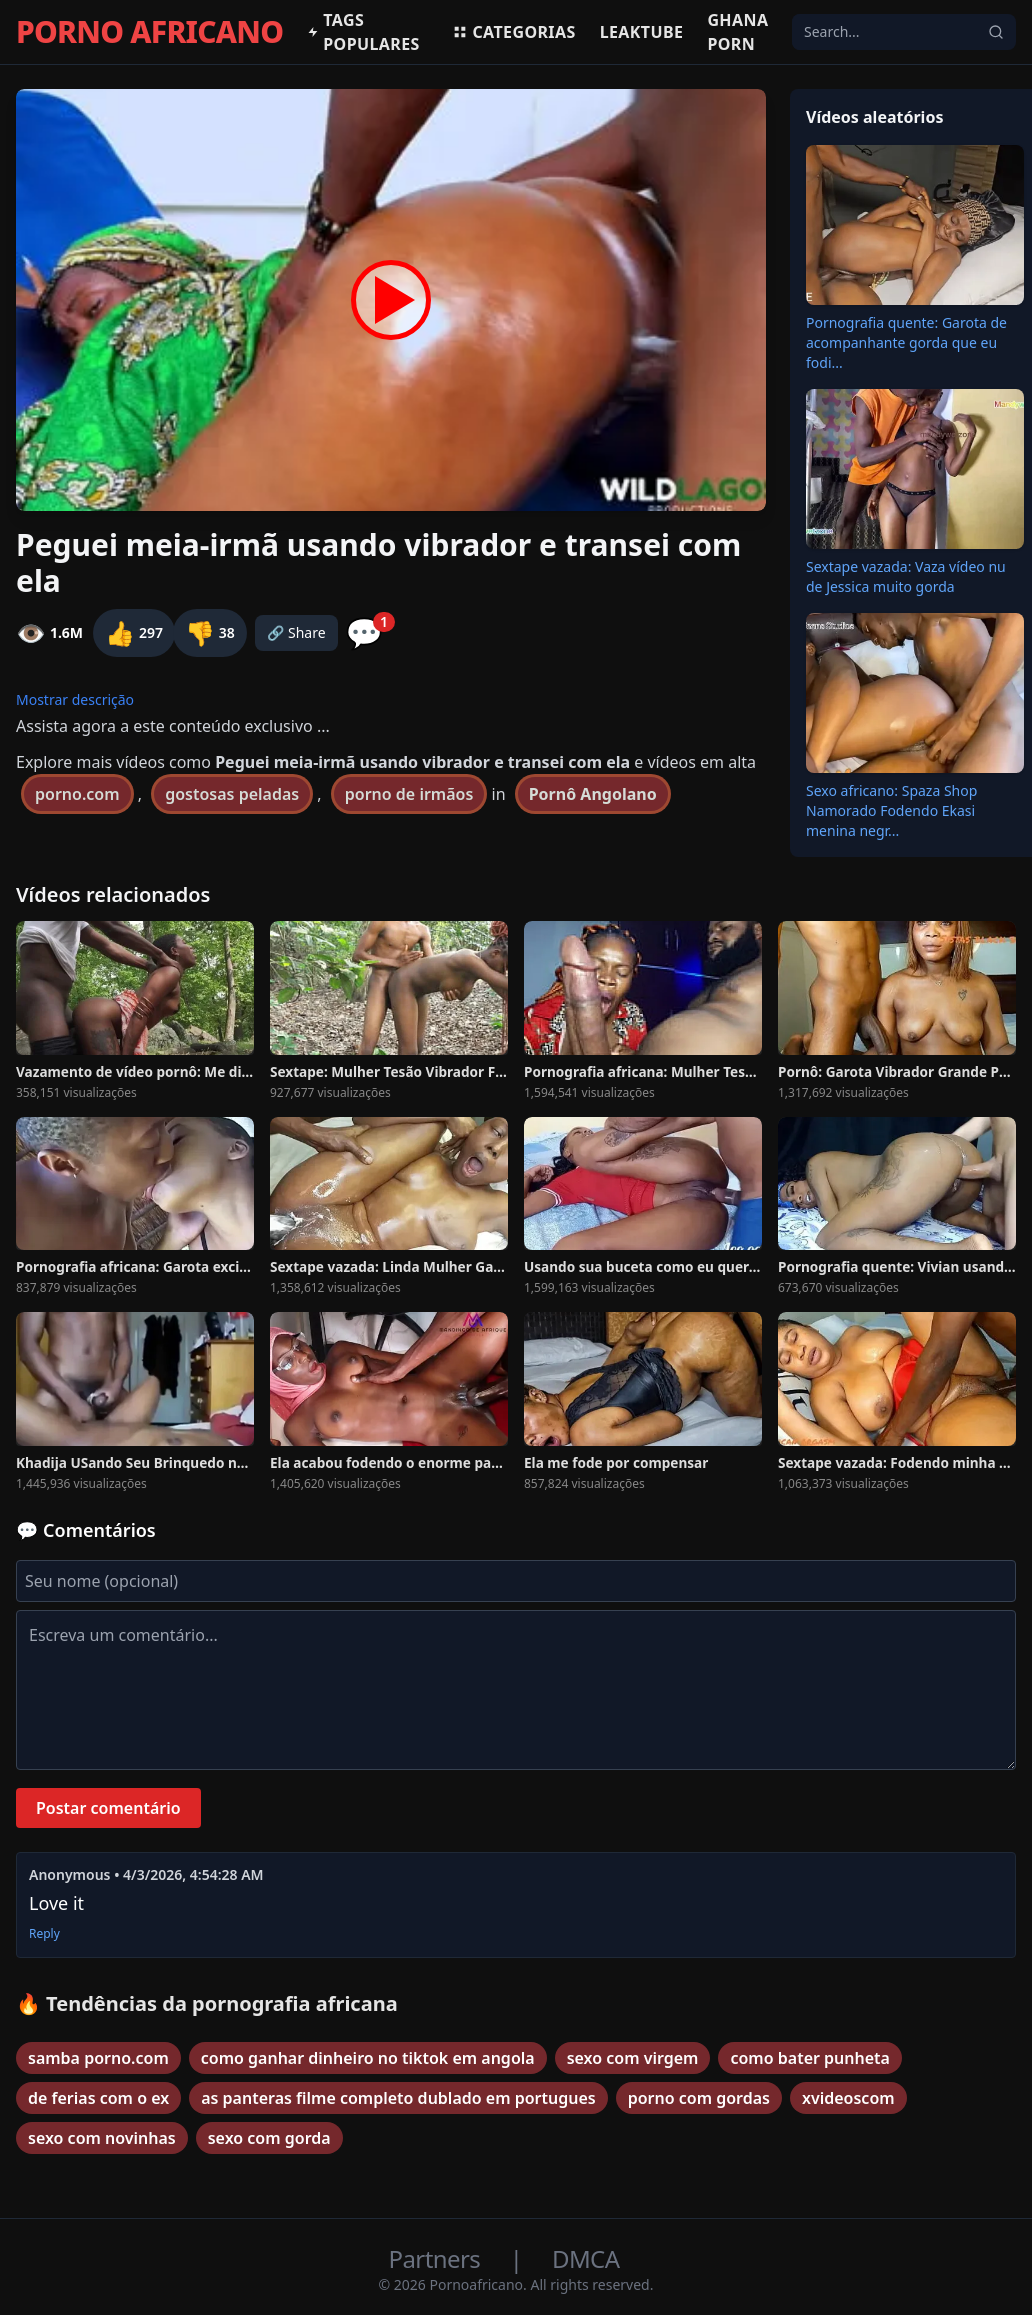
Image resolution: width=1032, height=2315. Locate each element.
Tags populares (363, 32)
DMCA (585, 2258)
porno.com (77, 794)
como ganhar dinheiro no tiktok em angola (368, 2058)
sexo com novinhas (102, 2138)
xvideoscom (848, 2098)
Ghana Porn (737, 32)
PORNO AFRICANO (149, 32)
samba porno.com (98, 2058)
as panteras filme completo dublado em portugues (398, 2098)
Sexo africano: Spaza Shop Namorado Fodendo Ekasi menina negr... (891, 810)
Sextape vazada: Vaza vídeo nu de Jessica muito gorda (906, 576)
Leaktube (642, 32)
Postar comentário (108, 1808)
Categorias (513, 32)
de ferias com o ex (98, 2098)
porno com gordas (699, 2098)
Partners (437, 2258)
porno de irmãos (409, 794)
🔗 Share (296, 632)
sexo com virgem (633, 2058)
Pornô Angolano (593, 794)
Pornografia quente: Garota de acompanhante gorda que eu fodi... (906, 342)
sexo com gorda (269, 2138)
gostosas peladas (232, 794)
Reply (44, 1934)
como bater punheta (810, 2058)
